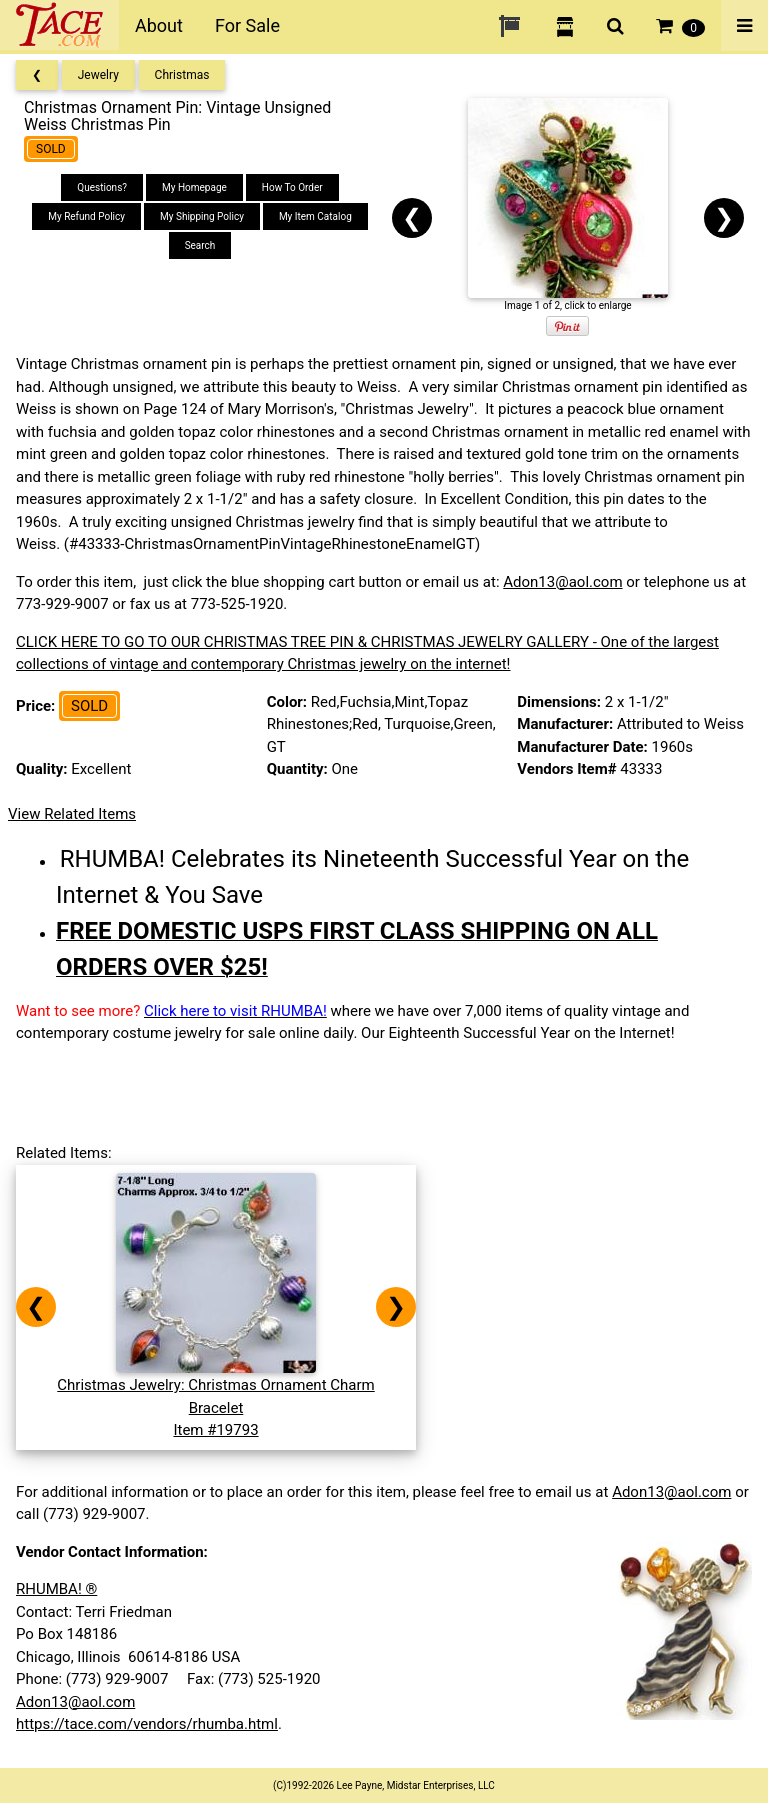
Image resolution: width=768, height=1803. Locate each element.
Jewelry (98, 75)
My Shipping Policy (202, 216)
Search (200, 245)
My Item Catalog (315, 216)
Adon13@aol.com (562, 582)
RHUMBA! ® (56, 1589)
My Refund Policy (86, 216)
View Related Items (72, 814)
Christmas (182, 75)
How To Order (292, 187)
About (159, 25)
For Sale (247, 25)
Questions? (102, 187)
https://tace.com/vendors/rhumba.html (147, 1724)
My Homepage (194, 187)
